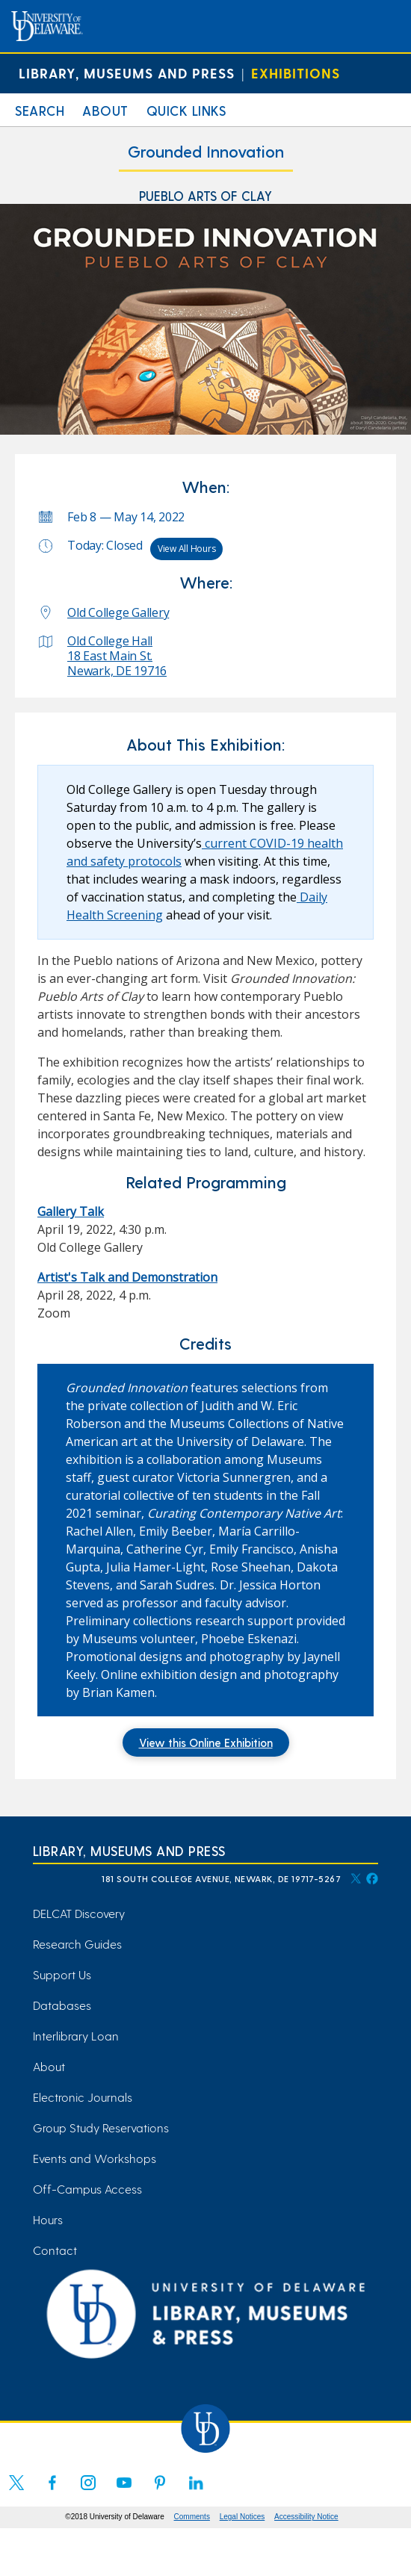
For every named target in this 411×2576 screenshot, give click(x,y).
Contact (55, 2250)
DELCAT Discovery (79, 1913)
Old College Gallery (118, 612)
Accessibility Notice (306, 2517)
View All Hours (187, 548)
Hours (48, 2219)
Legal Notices (242, 2517)
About (105, 110)
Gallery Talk (70, 1211)
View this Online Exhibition (206, 1742)
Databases (62, 2005)
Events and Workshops (94, 2158)
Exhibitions (295, 73)
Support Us (62, 1974)
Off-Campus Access (87, 2189)
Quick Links (186, 110)
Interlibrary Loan (76, 2036)
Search (39, 110)
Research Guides (77, 1944)
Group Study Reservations (101, 2127)
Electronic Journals (82, 2097)
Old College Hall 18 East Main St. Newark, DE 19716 (117, 656)
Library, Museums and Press (127, 73)
